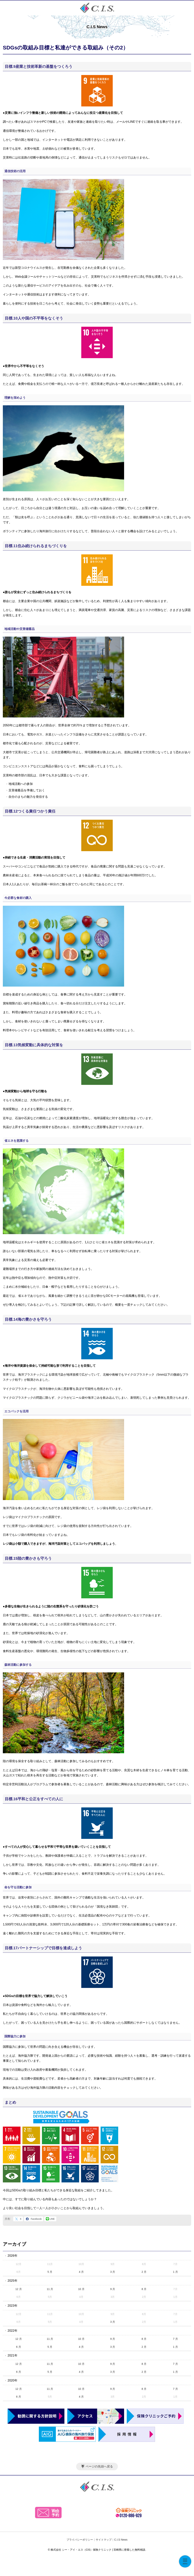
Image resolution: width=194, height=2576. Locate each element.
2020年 (12, 2380)
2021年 (12, 2355)
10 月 (81, 2289)
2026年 (12, 2255)
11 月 (50, 2289)
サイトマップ (104, 2539)
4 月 (81, 2271)
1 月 (175, 2271)
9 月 (112, 2289)
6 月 (18, 2346)
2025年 (12, 2280)
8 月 (144, 2289)
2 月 (144, 2271)
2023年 (12, 2305)
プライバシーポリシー (79, 2539)
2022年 (12, 2330)
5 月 (50, 2271)
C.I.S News (121, 2539)
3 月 (112, 2271)
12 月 (18, 2289)
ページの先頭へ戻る (99, 2466)
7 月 (175, 2338)
